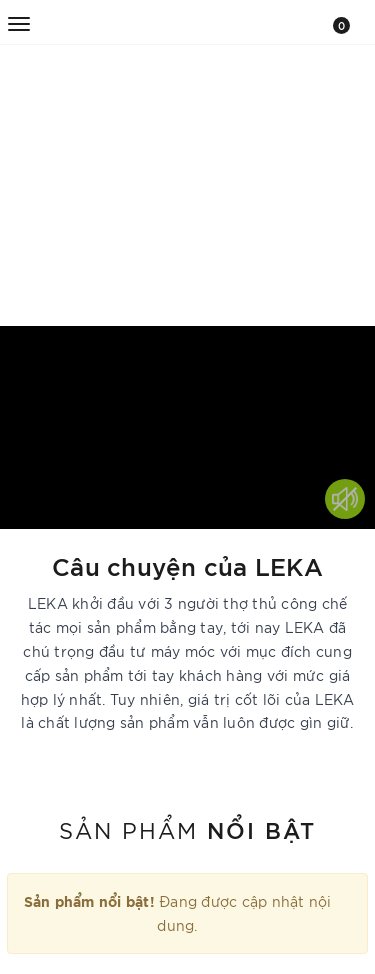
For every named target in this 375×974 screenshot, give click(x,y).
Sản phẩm (187, 829)
